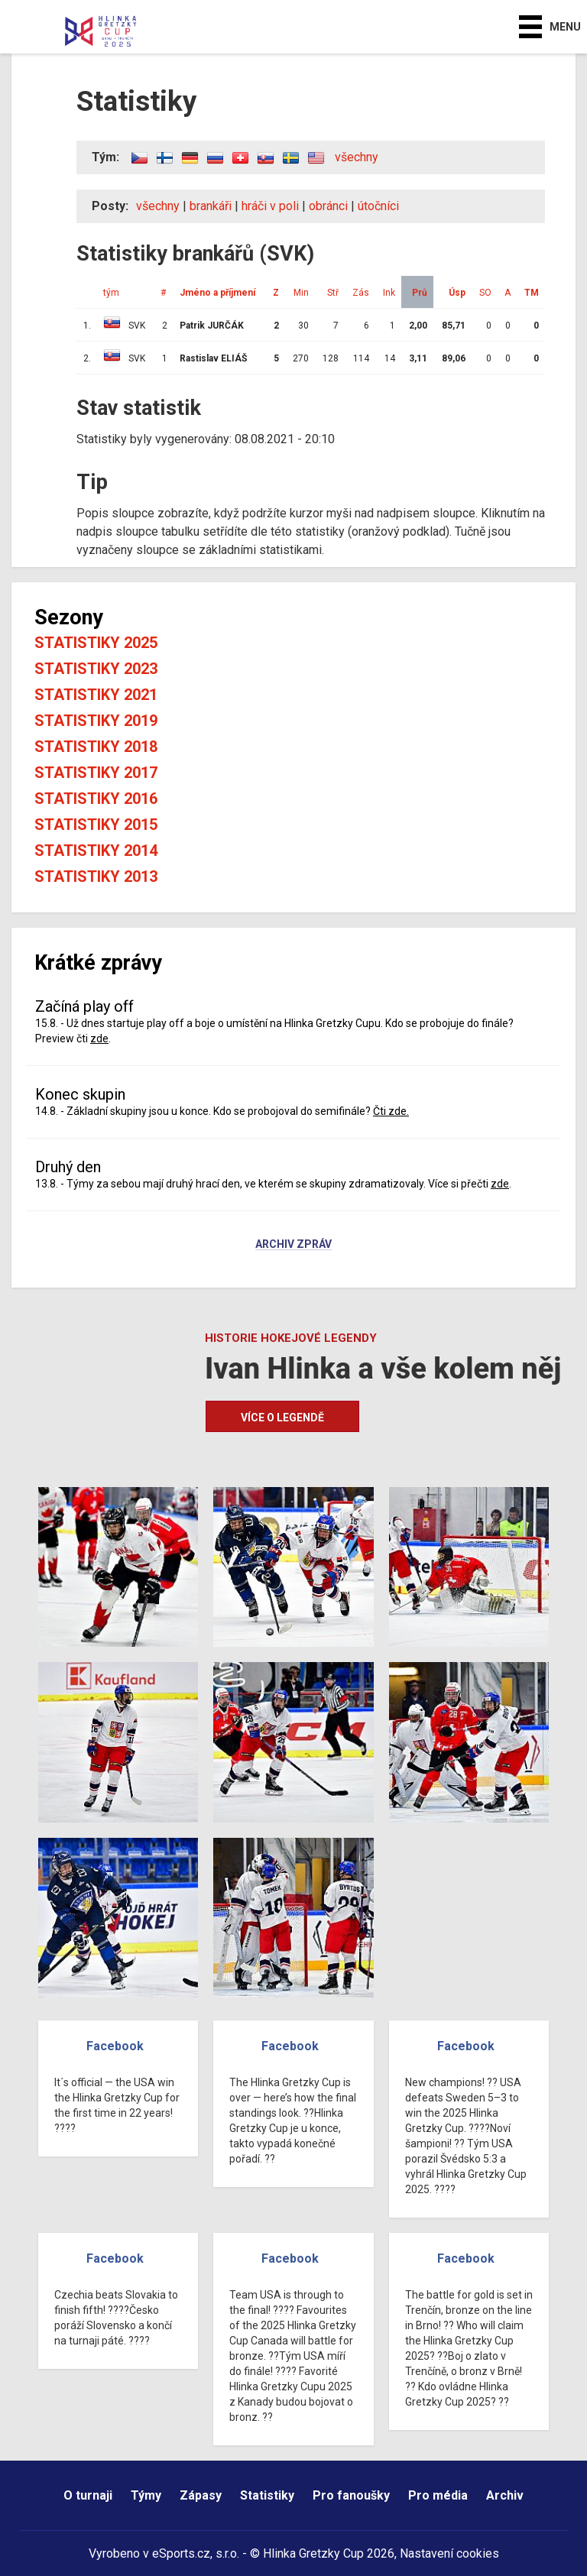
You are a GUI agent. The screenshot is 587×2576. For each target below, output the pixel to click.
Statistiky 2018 (95, 746)
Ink (389, 292)
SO (485, 292)
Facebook (115, 2046)
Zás (360, 292)
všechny (356, 157)
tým (111, 292)
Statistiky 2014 (95, 850)
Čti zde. (391, 1111)
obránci (328, 206)
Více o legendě (282, 1417)
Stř (333, 292)
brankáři (211, 206)
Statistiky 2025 (95, 642)
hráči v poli (270, 206)
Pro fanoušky (351, 2495)
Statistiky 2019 (95, 720)
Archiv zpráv (293, 1244)
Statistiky (267, 2495)
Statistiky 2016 (95, 798)
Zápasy (201, 2495)
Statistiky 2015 (95, 824)
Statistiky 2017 (95, 772)
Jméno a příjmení (217, 292)
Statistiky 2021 (95, 694)
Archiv (505, 2495)
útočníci (378, 206)
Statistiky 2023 (95, 668)
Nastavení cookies (449, 2553)
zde (99, 1038)
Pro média (438, 2495)
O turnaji (87, 2495)
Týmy (146, 2495)
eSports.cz (181, 2553)
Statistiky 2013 (95, 876)
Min (301, 292)
